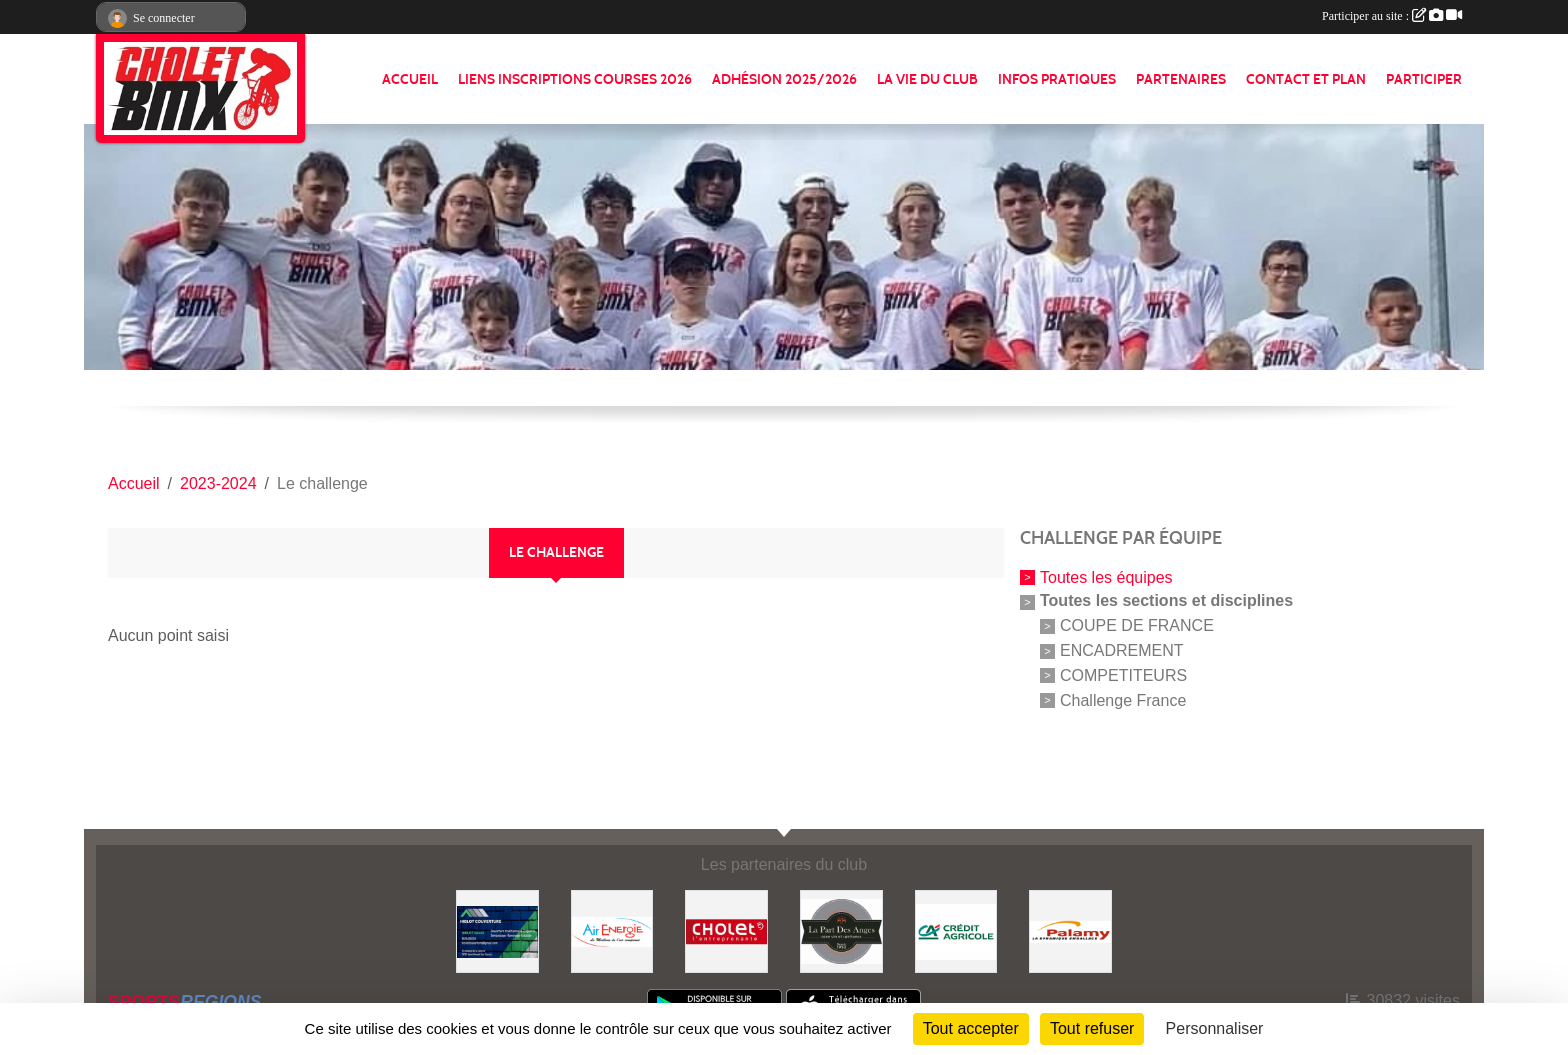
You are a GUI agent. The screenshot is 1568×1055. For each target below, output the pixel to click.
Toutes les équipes (1106, 576)
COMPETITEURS (1123, 675)
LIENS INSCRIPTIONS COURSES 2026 (575, 79)
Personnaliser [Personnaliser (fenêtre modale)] (1215, 1028)
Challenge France (1123, 700)
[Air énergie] (612, 930)
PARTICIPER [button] (1424, 79)
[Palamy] (1070, 930)
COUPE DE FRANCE (1137, 625)
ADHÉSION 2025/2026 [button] (784, 79)
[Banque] (956, 930)
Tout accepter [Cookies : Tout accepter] (971, 1028)
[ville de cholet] (726, 930)
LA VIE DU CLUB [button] (927, 79)
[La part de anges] (841, 930)
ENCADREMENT (1122, 650)
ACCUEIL (410, 79)
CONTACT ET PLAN (1306, 79)
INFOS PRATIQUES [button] (1057, 79)
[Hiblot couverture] (497, 930)
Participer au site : (1392, 16)
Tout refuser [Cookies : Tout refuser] (1092, 1028)
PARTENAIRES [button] (1181, 79)
